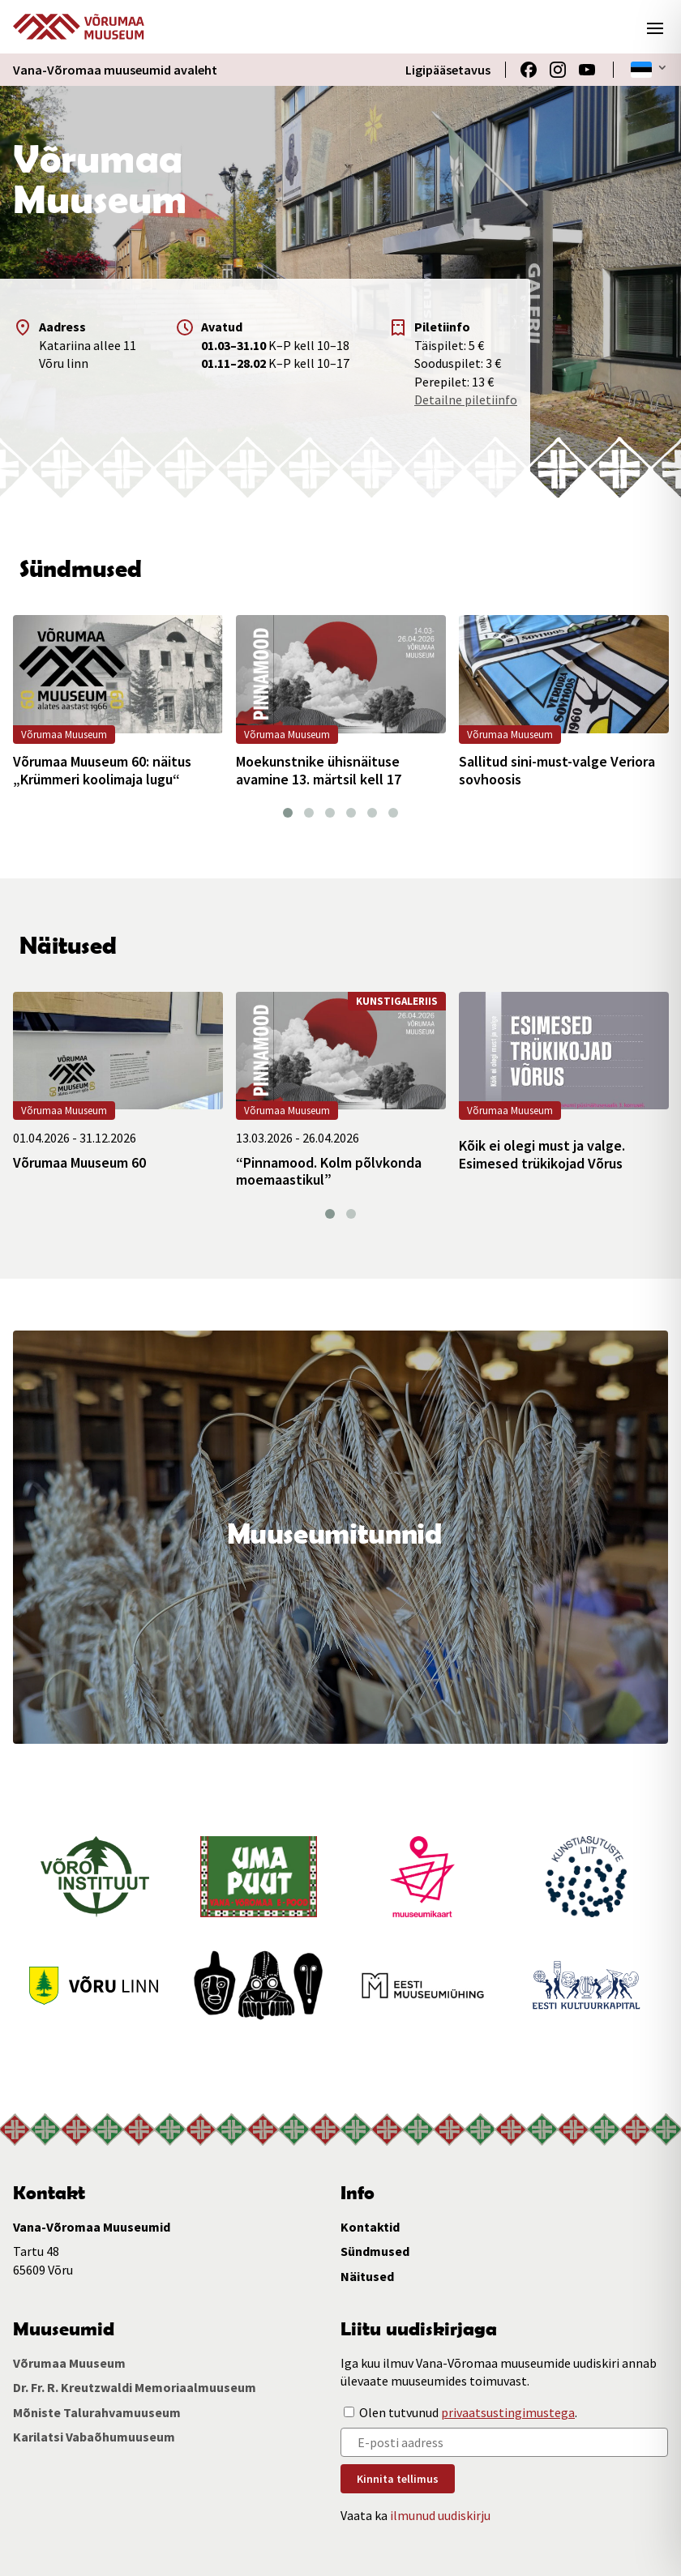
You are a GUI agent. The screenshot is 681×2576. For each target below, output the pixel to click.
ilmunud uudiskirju (440, 2515)
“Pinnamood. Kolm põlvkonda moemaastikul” (329, 1171)
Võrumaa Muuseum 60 (79, 1163)
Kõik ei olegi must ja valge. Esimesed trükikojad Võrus (542, 1154)
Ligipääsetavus (447, 70)
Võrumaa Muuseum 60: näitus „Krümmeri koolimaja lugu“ (102, 770)
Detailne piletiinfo (465, 399)
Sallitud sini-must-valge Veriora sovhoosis (557, 770)
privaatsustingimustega (508, 2412)
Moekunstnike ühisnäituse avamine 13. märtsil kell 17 (318, 770)
